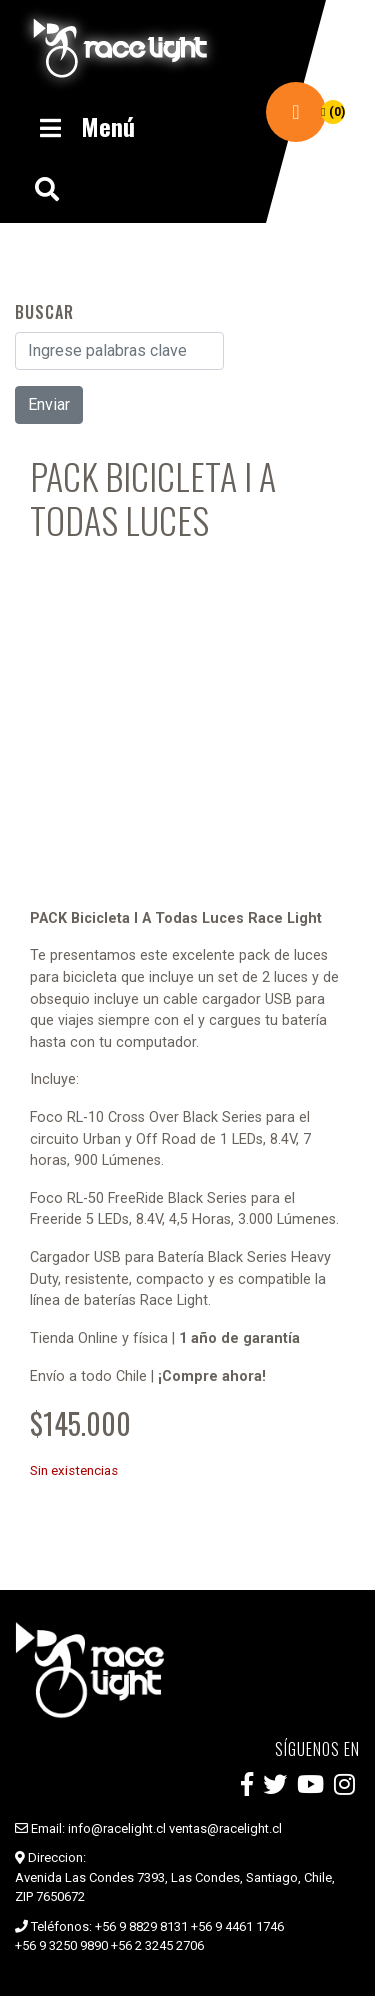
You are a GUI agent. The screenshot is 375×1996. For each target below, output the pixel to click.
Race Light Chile (120, 48)
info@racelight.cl (117, 1828)
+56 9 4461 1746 (237, 1926)
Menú (85, 126)
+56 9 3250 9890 (61, 1945)
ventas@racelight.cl (225, 1828)
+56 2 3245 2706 (157, 1945)
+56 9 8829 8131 (141, 1926)
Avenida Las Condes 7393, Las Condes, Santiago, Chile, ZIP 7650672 (175, 1887)
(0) (332, 112)
